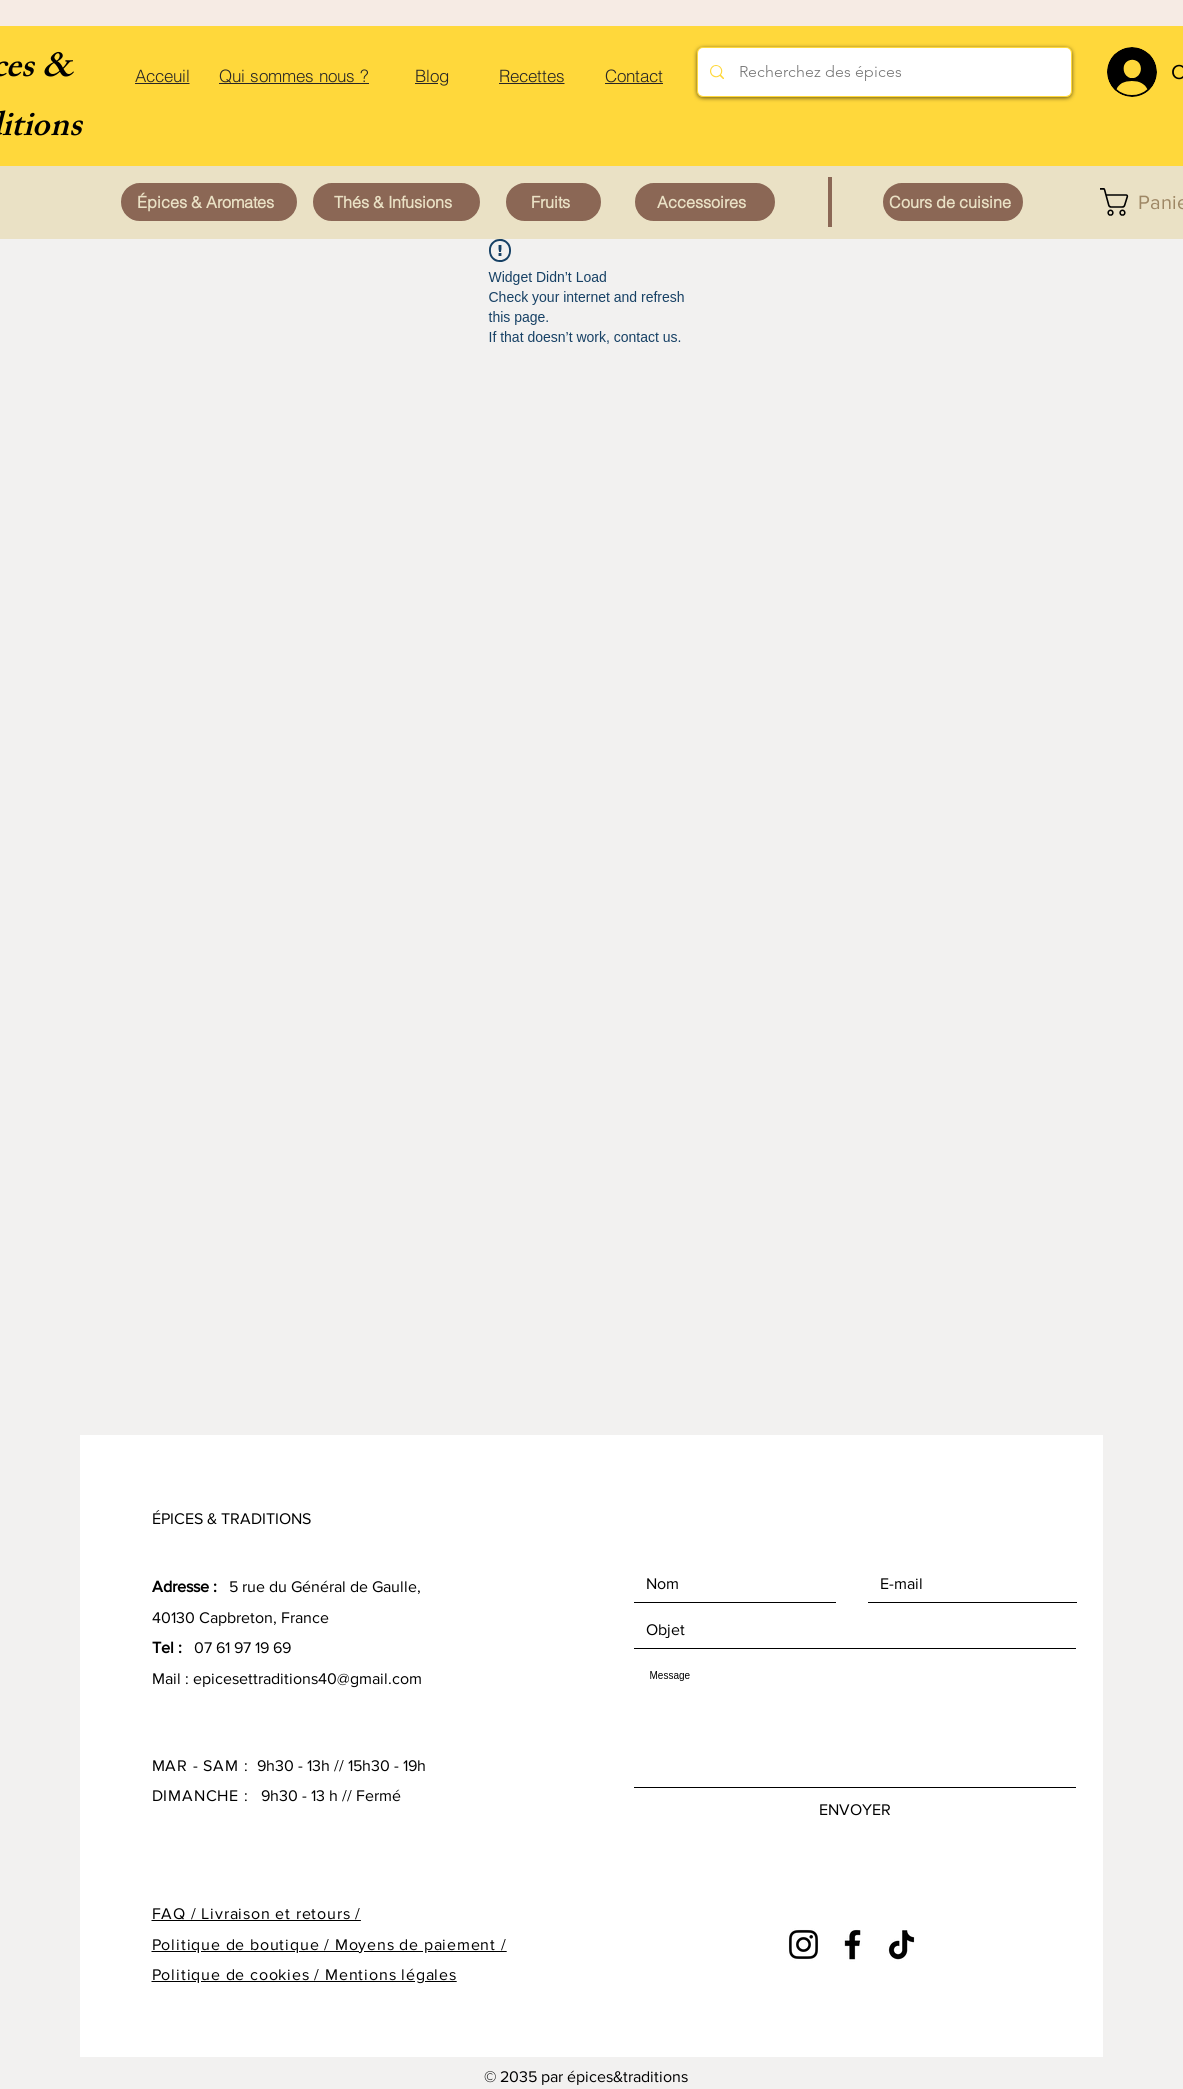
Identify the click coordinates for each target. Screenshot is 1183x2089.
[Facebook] (852, 1944)
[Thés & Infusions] (396, 202)
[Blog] (432, 75)
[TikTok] (901, 1944)
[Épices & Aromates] (209, 202)
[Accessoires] (705, 202)
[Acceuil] (162, 75)
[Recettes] (532, 75)
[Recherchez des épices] (884, 72)
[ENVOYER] (855, 1810)
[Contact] (634, 75)
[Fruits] (553, 202)
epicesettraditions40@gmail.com (307, 1678)
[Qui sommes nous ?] (294, 75)
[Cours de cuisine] (953, 202)
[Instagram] (803, 1944)
